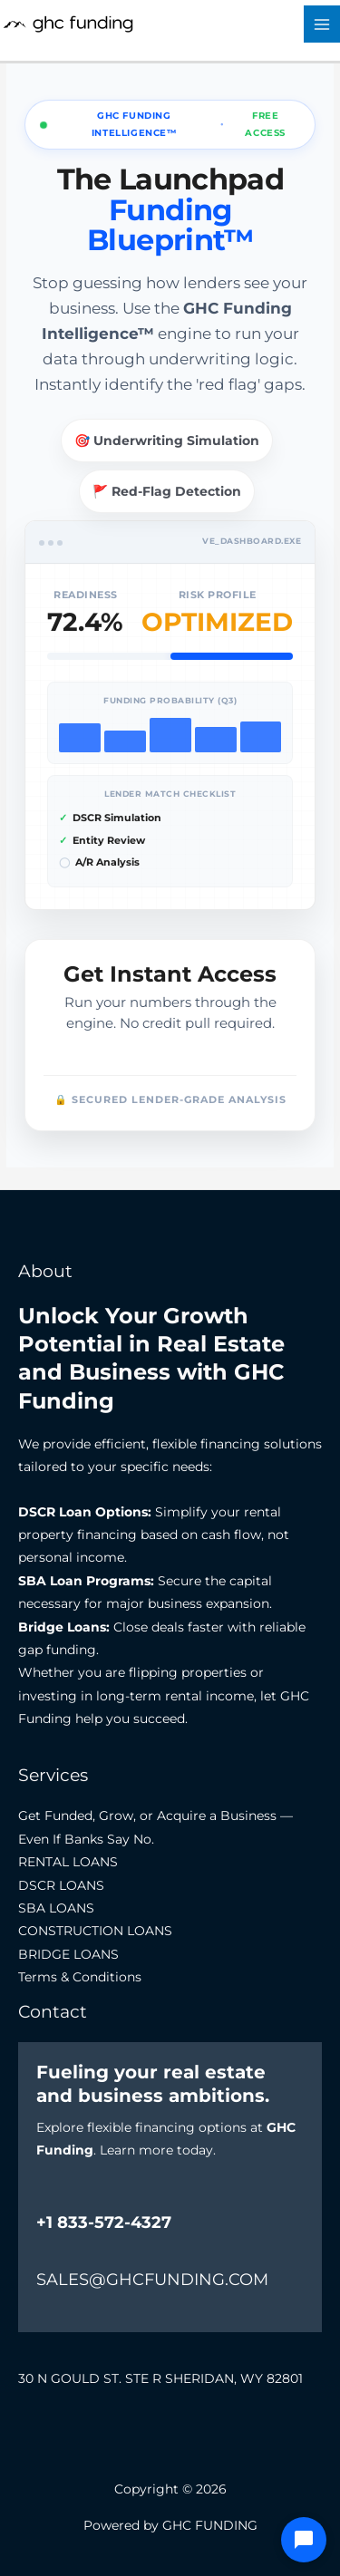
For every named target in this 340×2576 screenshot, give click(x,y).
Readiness (85, 594)
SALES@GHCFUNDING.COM (152, 2280)
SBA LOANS (56, 1908)
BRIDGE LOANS (68, 1954)
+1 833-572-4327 (103, 2222)
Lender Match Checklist (170, 794)
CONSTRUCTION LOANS (95, 1930)
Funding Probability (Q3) (170, 700)
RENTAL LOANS (68, 1862)
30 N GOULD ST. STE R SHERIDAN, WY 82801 (160, 2378)
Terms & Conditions (79, 1977)
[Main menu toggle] (322, 24)
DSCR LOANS (61, 1885)
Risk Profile (218, 594)
